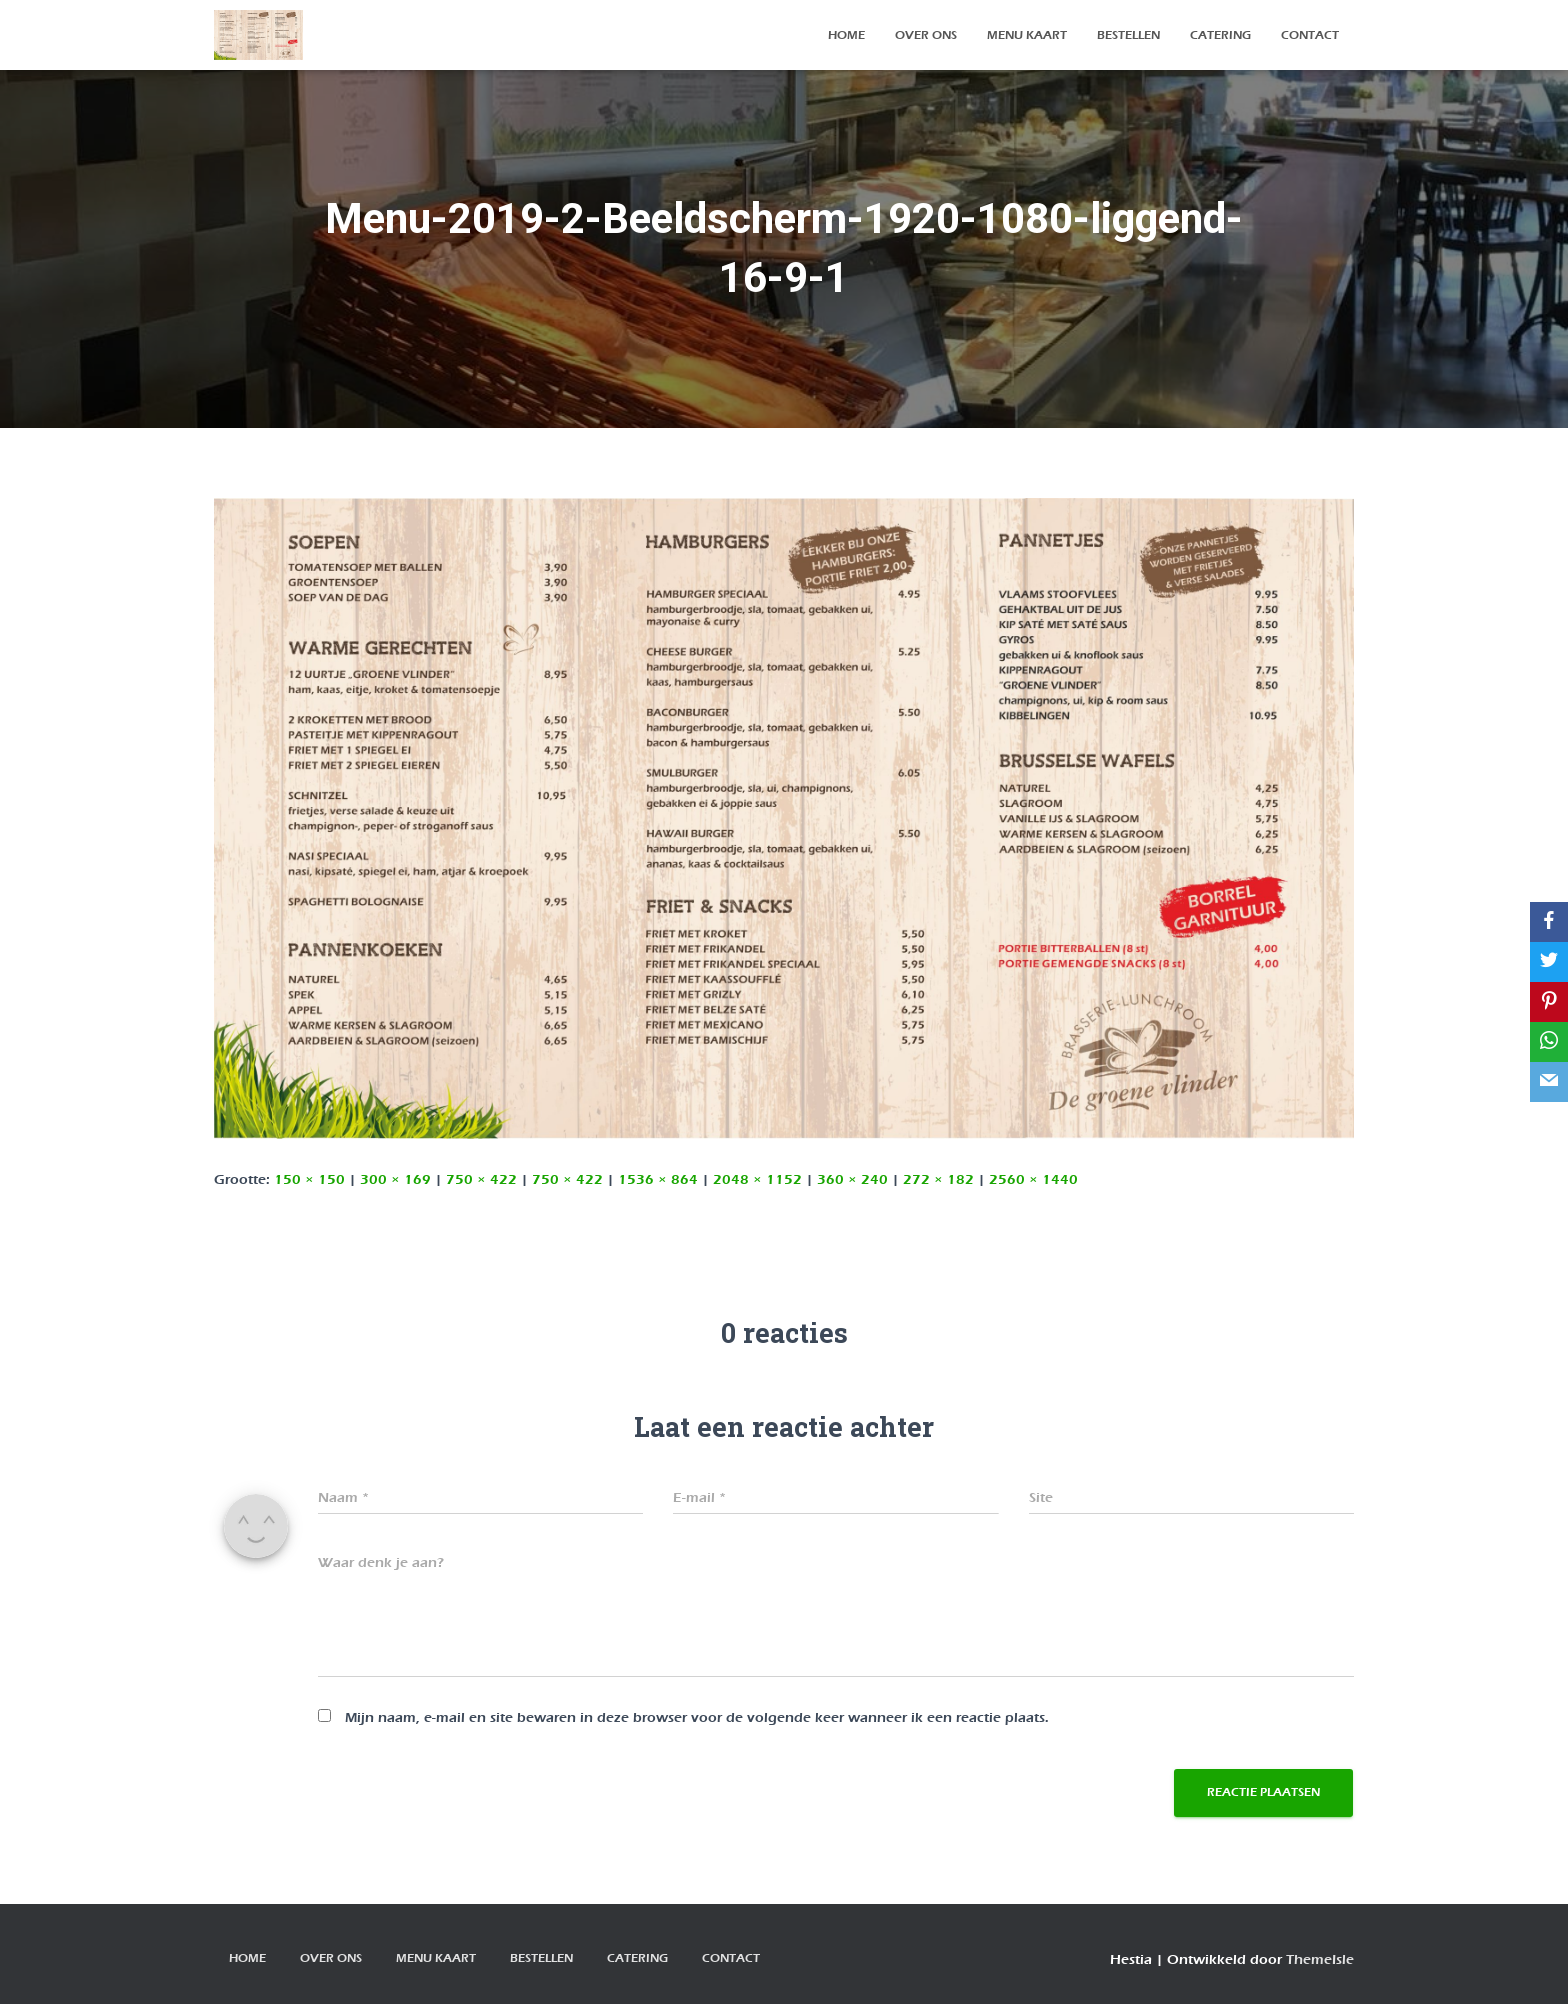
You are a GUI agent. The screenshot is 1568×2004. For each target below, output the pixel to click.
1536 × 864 (658, 1179)
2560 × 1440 (1033, 1179)
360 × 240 (852, 1179)
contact (1310, 35)
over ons (926, 35)
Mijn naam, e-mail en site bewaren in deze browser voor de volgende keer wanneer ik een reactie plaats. (697, 1717)
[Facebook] (1549, 922)
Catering (1220, 35)
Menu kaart (1027, 35)
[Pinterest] (1549, 1002)
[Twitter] (1549, 962)
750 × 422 (481, 1179)
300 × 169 (395, 1179)
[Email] (1549, 1082)
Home (846, 35)
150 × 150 (309, 1179)
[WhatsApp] (1549, 1042)
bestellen (1128, 35)
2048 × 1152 (757, 1179)
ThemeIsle (1320, 1959)
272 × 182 (938, 1179)
